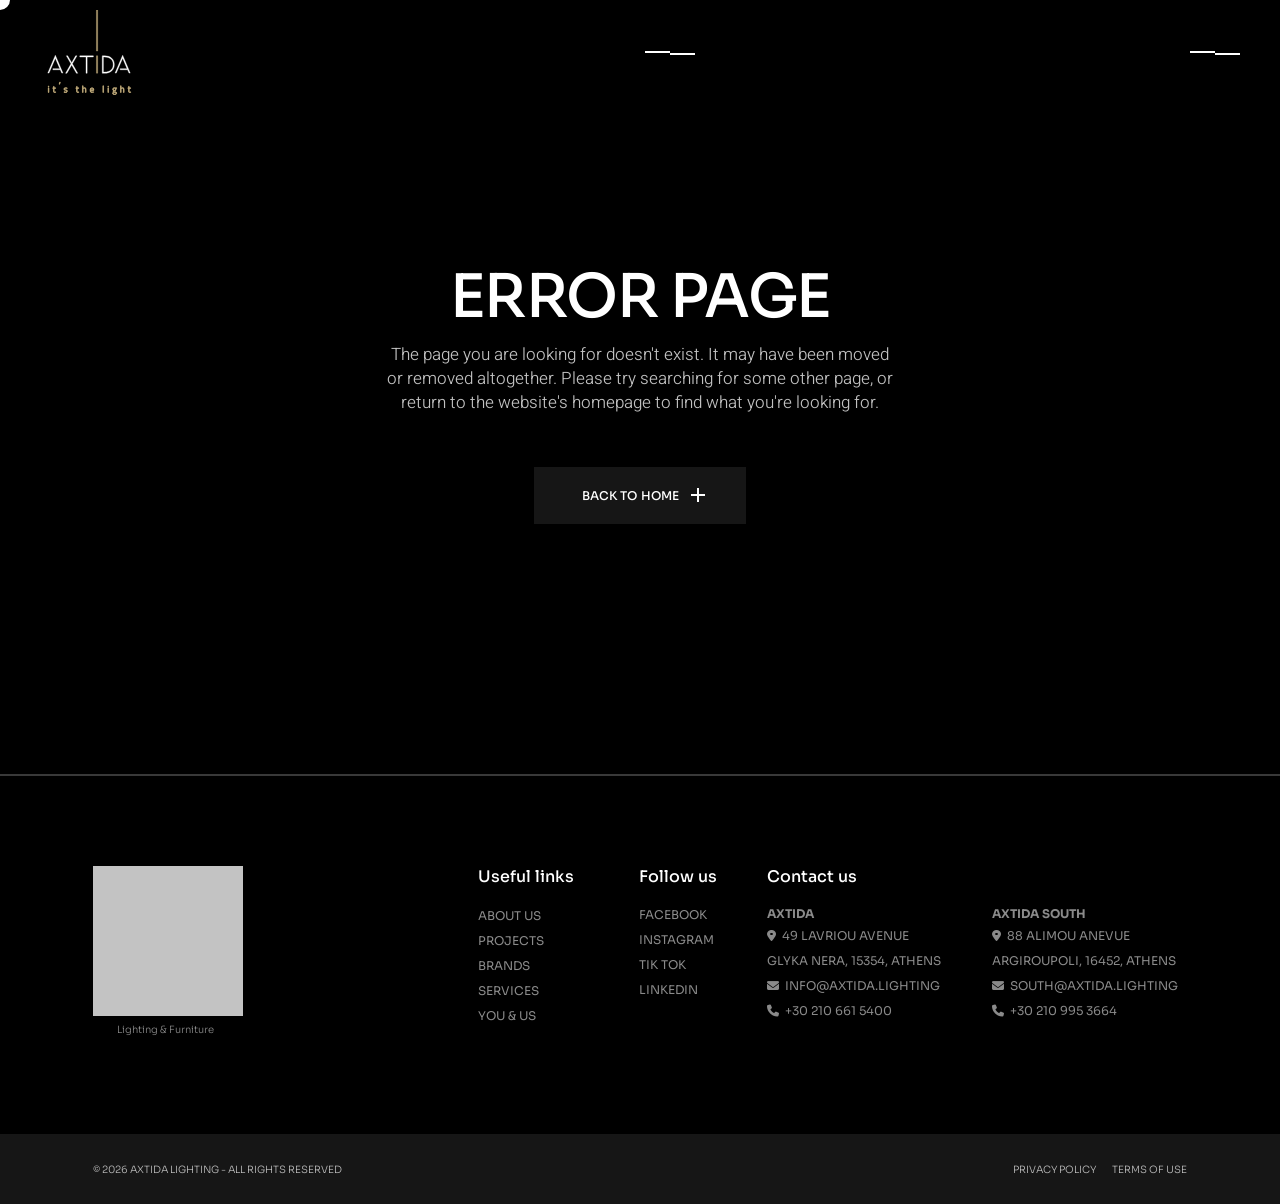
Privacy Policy (1054, 1169)
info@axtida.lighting (853, 985)
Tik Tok (662, 964)
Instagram (676, 939)
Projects (511, 940)
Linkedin (668, 989)
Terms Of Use (1149, 1169)
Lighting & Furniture (165, 1029)
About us (509, 915)
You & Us (507, 1015)
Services (508, 990)
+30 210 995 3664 (1054, 1010)
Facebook (673, 914)
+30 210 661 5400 (829, 1010)
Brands (504, 965)
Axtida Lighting (174, 1169)
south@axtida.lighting (1085, 985)
